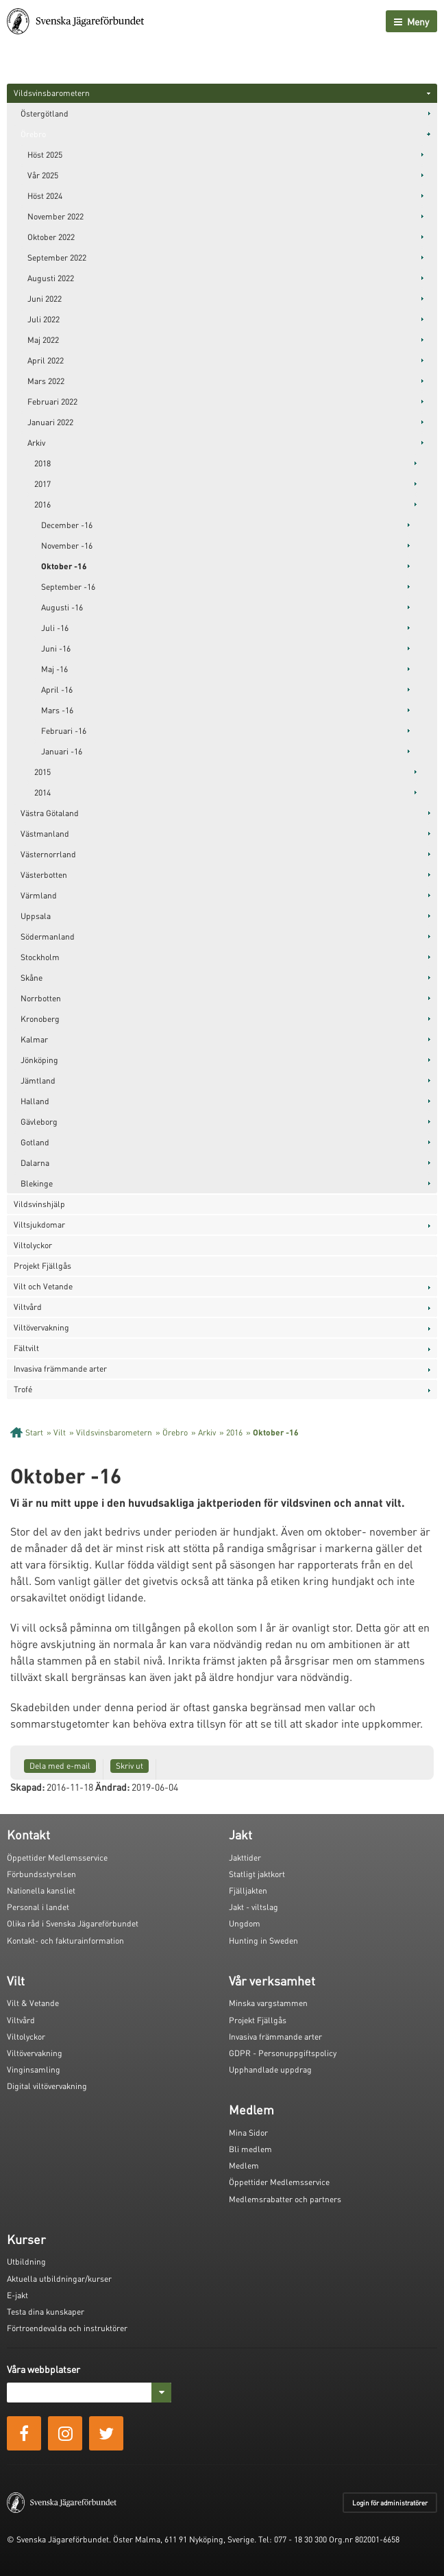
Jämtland (38, 1080)
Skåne (31, 978)
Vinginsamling (33, 2069)
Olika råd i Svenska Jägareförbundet (72, 1923)
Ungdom (244, 1923)
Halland (35, 1101)
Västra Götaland (50, 813)
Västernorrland (48, 854)
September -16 (68, 587)
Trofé (23, 1389)
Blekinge (37, 1183)
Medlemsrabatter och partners (285, 2199)
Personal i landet (38, 1907)
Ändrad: (112, 1786)
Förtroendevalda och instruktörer (67, 2328)
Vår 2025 (42, 175)
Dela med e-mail (59, 1766)
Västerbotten (44, 875)
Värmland (39, 895)
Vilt (59, 1432)
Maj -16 (54, 669)
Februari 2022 (52, 401)
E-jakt (17, 2295)
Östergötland (45, 113)
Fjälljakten (248, 1890)
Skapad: (27, 1786)
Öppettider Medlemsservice (57, 1857)
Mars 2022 (45, 381)
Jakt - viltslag (253, 1907)
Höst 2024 (44, 196)
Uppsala (36, 916)
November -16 (66, 545)
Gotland (35, 1142)
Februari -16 (63, 731)
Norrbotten (41, 998)
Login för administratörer (390, 2503)
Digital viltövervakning (47, 2086)
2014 (42, 792)
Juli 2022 (43, 319)
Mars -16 (57, 710)
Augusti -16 (62, 607)
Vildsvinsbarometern (52, 93)
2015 (42, 772)
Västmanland (45, 833)
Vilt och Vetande (43, 1286)
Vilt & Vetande (33, 2003)
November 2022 (55, 216)
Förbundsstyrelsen (41, 1874)
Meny (411, 21)
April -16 (57, 689)
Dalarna (35, 1163)
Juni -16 (56, 648)
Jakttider (245, 1857)
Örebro (33, 134)
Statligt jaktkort (257, 1874)
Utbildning (26, 2261)
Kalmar (34, 1039)
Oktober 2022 (51, 237)
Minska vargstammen (268, 2003)
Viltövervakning (41, 1327)
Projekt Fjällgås (42, 1266)
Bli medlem (250, 2149)
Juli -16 (55, 628)
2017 (42, 484)
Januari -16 (61, 751)
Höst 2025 (44, 155)
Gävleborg (39, 1122)
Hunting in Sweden (263, 1940)
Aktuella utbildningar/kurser (59, 2279)
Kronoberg (40, 1019)
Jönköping (39, 1060)
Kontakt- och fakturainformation (65, 1940)
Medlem (244, 2165)
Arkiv (36, 443)
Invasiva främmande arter (60, 1368)
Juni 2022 (44, 299)
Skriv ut (129, 1766)
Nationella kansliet (41, 1890)
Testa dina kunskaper (45, 2311)
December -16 (66, 525)
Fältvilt (26, 1348)
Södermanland (48, 936)
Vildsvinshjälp (39, 1204)
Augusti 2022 (50, 278)
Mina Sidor (248, 2132)
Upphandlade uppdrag (270, 2069)
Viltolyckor (33, 1245)
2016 (42, 504)
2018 (42, 463)
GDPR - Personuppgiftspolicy (282, 2053)
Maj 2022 (43, 340)
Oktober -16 (64, 566)
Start (34, 1432)
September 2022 (56, 257)
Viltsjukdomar (39, 1224)
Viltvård (28, 1307)
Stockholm (40, 957)
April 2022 (45, 360)
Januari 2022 (50, 422)
